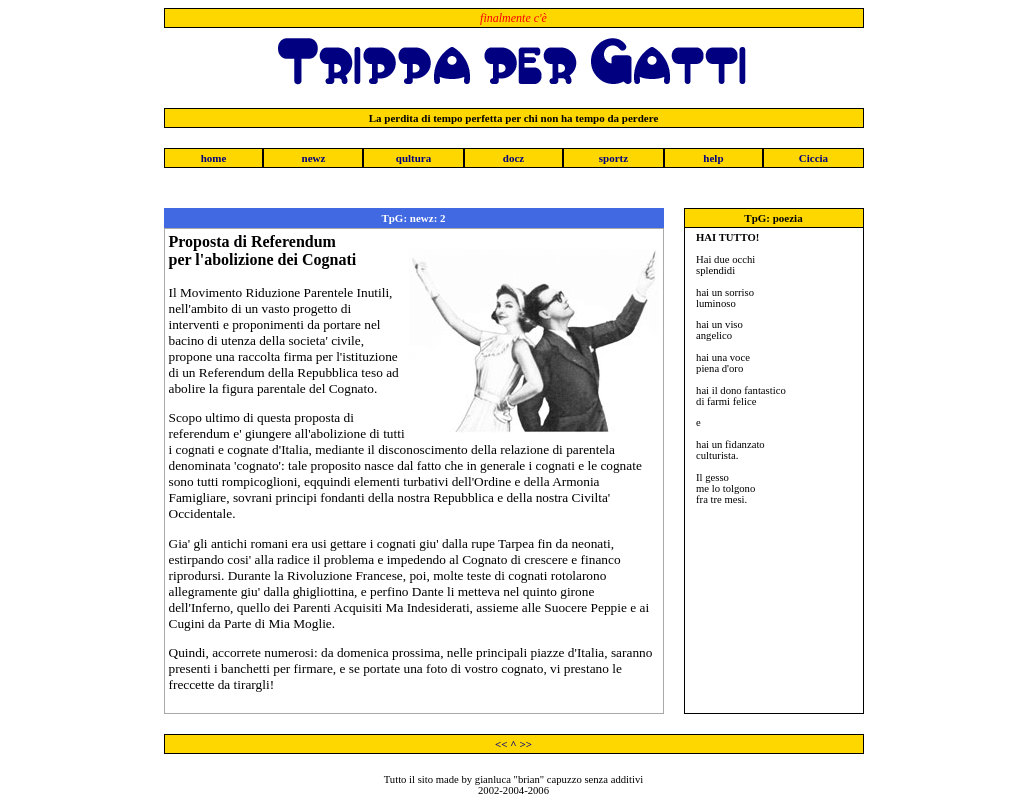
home (214, 158)
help (713, 158)
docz (513, 158)
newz (314, 158)
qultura (413, 158)
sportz (613, 158)
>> (525, 744)
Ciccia (813, 158)
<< (501, 744)
